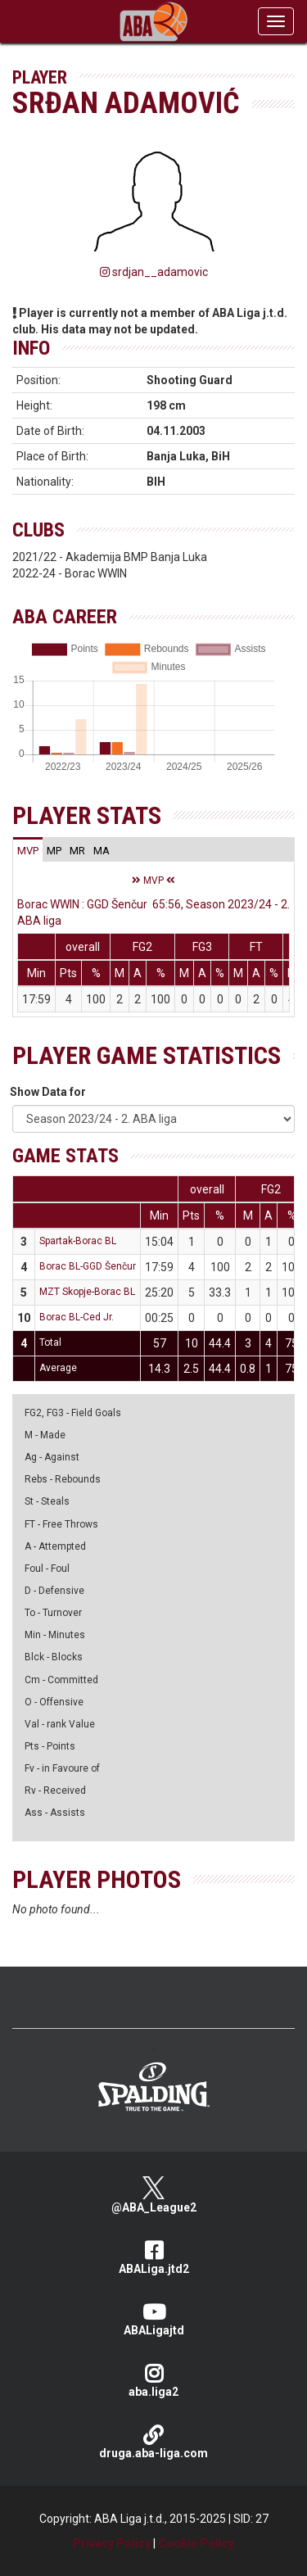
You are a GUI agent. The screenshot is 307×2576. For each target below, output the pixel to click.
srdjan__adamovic (154, 271)
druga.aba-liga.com (153, 2442)
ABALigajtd (153, 2319)
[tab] (28, 850)
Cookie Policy (196, 2543)
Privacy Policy (112, 2543)
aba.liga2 (153, 2380)
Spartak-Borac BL (77, 1241)
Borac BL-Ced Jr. (76, 1317)
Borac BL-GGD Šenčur (87, 1266)
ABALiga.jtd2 (153, 2257)
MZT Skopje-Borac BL (87, 1291)
